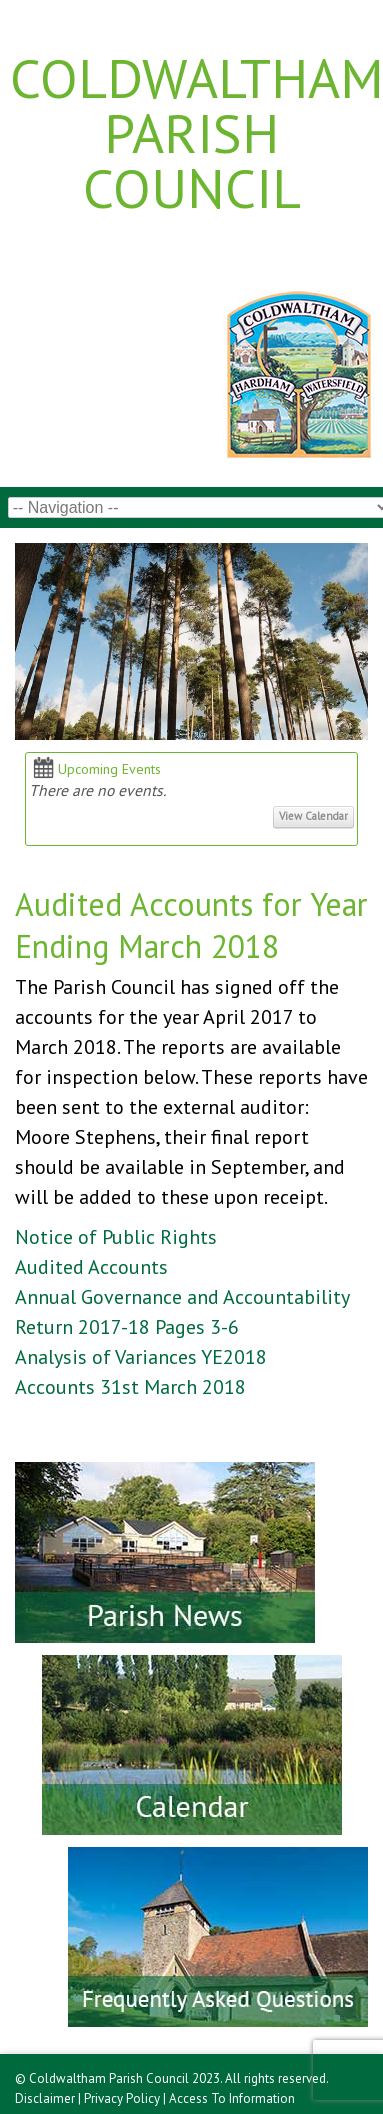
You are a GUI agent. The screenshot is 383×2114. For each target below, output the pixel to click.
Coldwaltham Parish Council (191, 132)
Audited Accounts (91, 1267)
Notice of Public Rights (116, 1237)
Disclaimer (45, 2098)
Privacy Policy (122, 2098)
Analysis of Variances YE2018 (141, 1357)
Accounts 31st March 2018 (130, 1387)
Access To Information (232, 2098)
